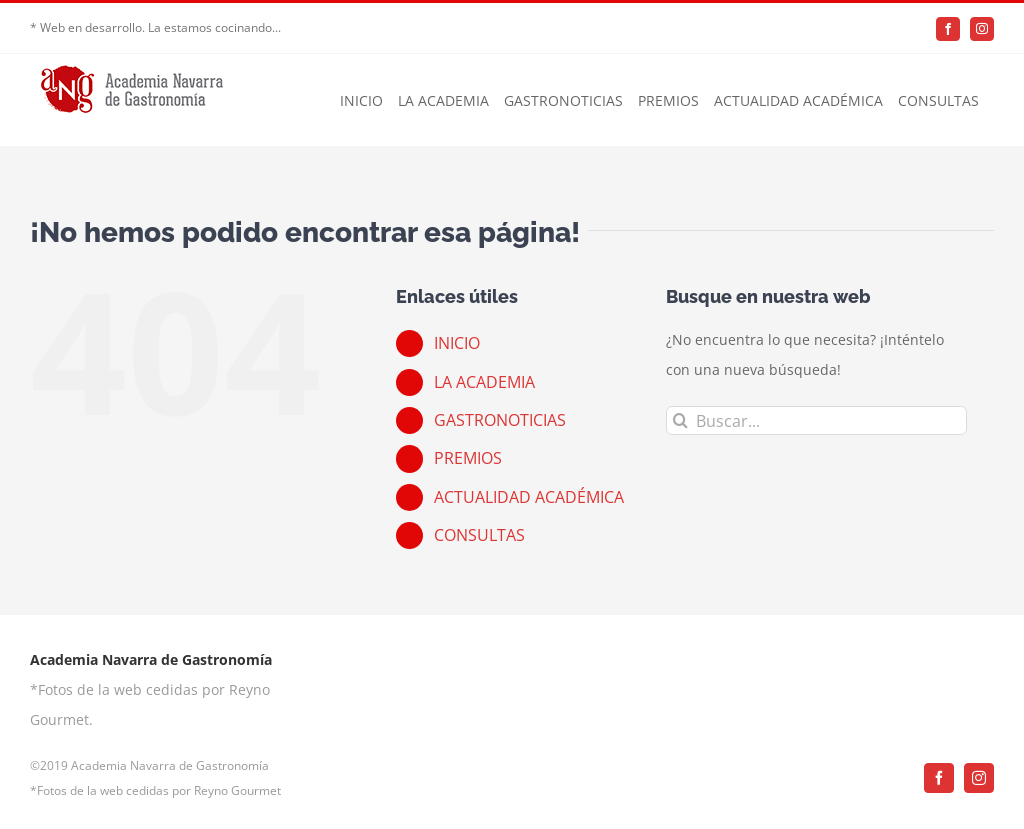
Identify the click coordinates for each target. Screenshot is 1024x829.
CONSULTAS (479, 535)
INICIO (457, 343)
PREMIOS (468, 458)
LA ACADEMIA (484, 382)
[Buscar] (680, 420)
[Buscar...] (816, 420)
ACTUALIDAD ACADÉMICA (529, 497)
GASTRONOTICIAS (500, 420)
